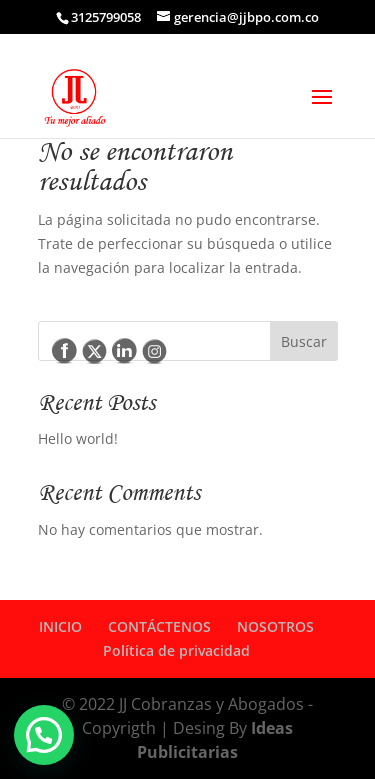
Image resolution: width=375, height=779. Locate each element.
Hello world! (78, 438)
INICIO (60, 626)
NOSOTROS (275, 626)
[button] (44, 735)
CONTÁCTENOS (159, 626)
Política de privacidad (176, 650)
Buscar (304, 341)
